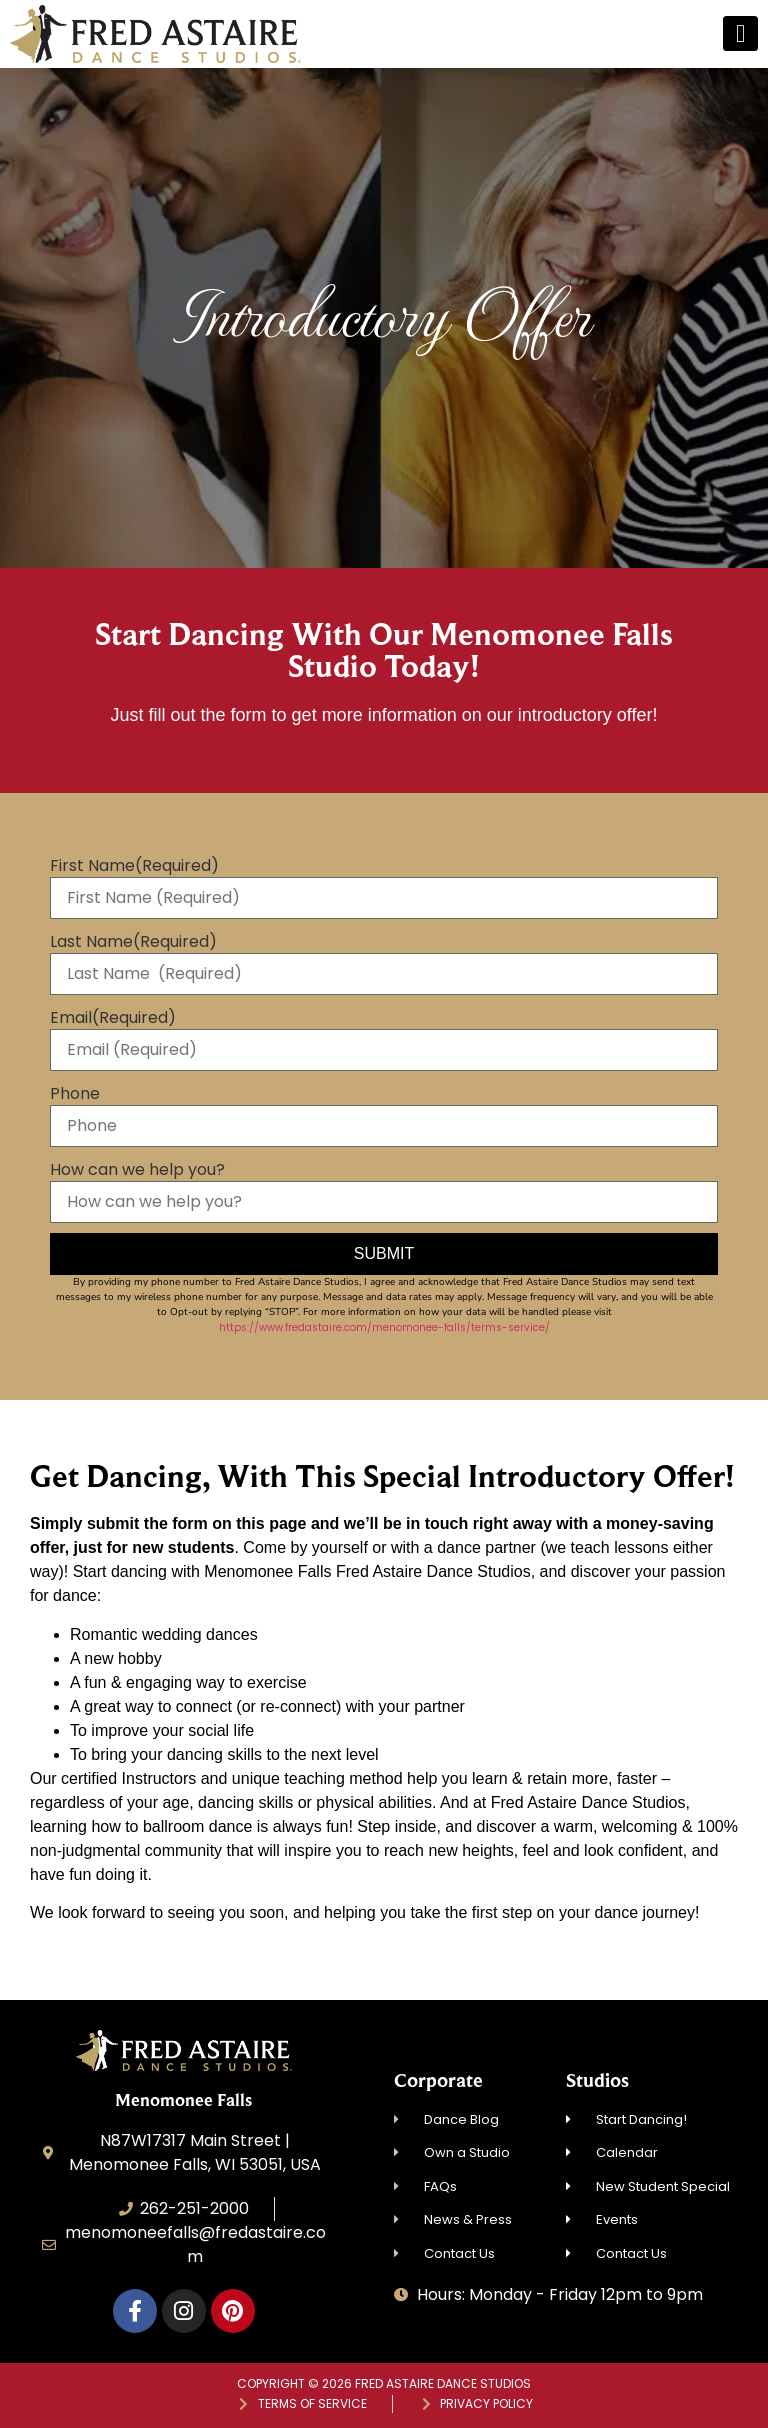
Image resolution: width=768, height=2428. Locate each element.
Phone (75, 1094)
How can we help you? (137, 1170)
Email (113, 1018)
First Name (134, 866)
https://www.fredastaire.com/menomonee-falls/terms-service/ (384, 1327)
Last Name (133, 942)
